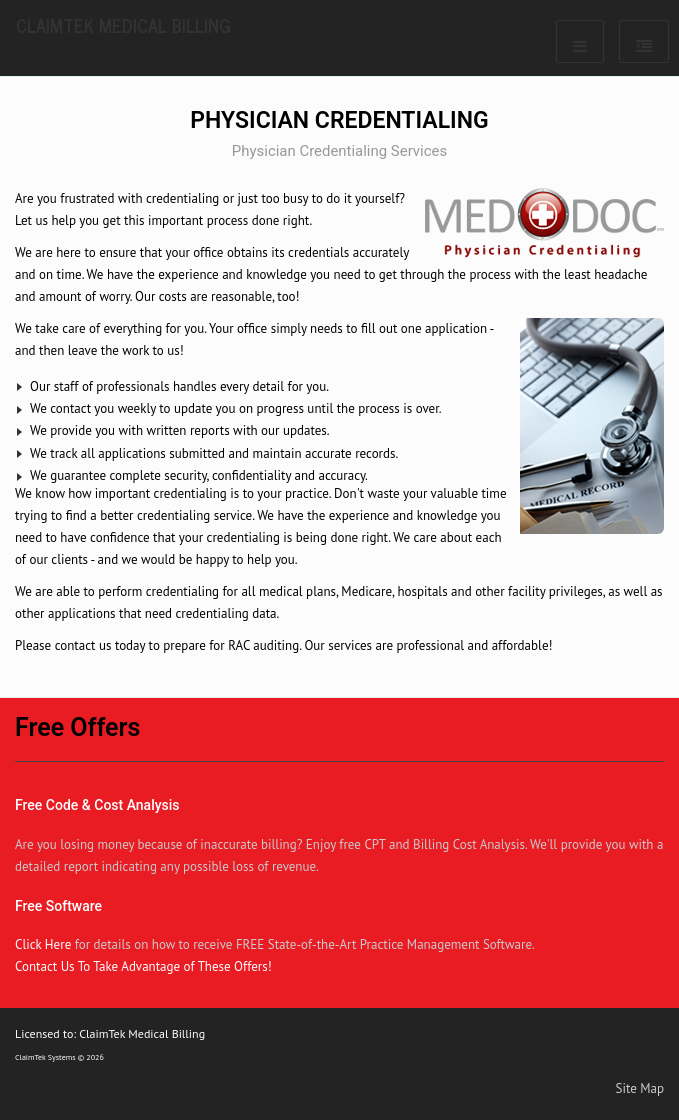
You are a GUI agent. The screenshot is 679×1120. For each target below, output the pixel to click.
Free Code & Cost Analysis (97, 805)
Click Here (43, 944)
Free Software (58, 906)
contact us (83, 645)
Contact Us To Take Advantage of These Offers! (143, 966)
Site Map (640, 1088)
